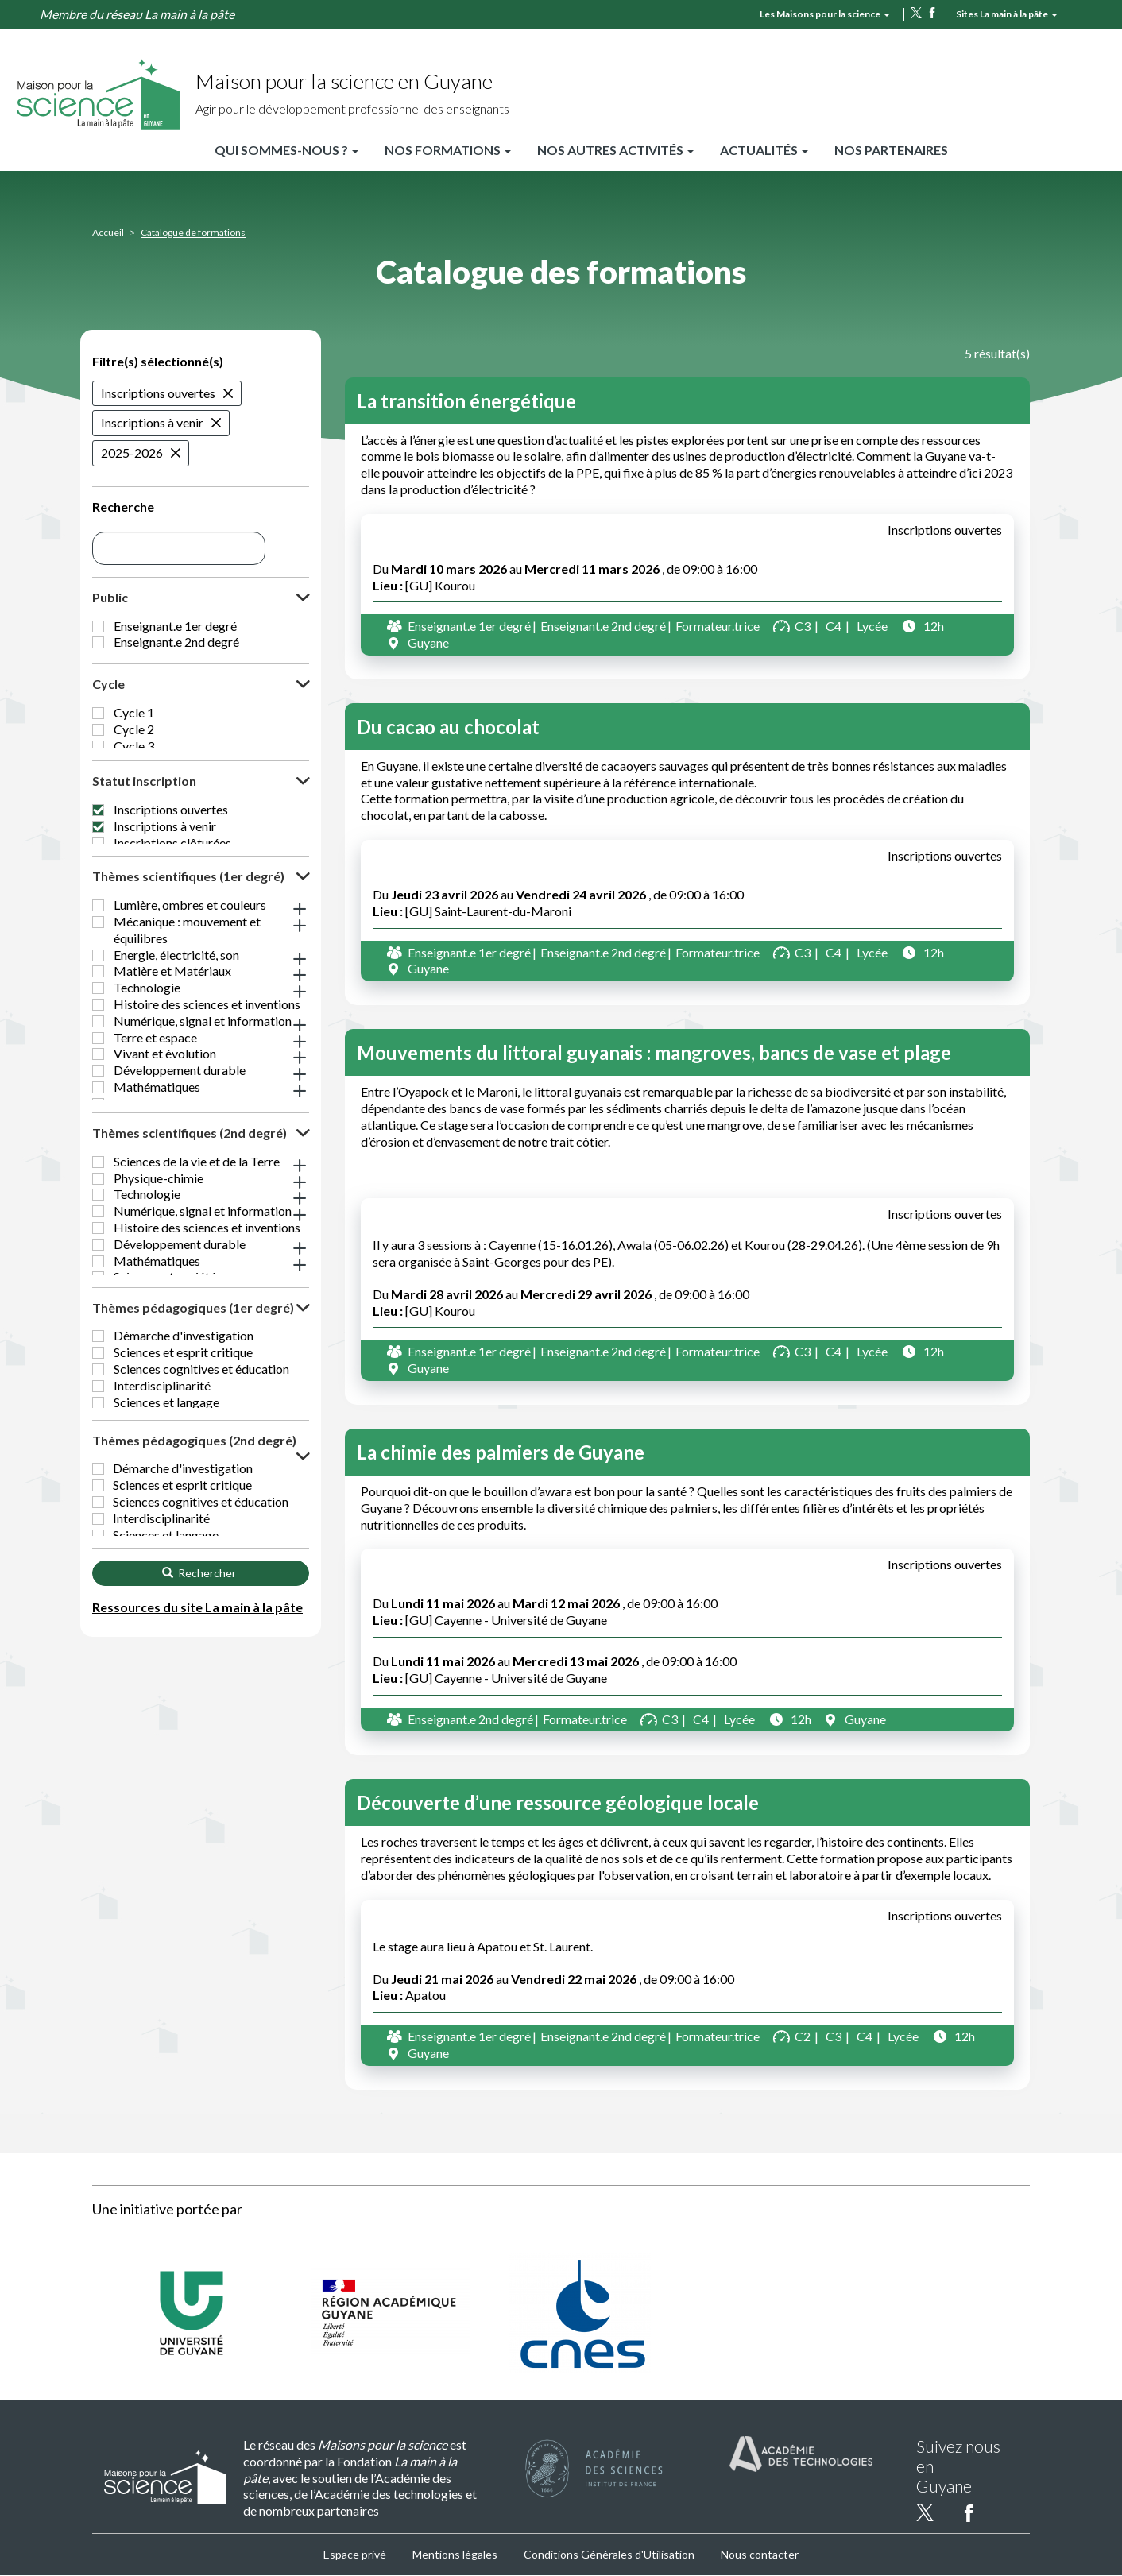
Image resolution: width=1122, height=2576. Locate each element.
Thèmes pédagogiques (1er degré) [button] (193, 1424)
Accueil (108, 232)
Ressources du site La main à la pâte (197, 1767)
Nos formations (448, 149)
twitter (916, 12)
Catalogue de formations (193, 232)
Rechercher (199, 1733)
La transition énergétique (466, 400)
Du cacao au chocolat (448, 726)
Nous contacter (760, 2554)
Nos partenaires (891, 149)
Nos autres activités (615, 149)
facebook (932, 12)
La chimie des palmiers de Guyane (500, 1452)
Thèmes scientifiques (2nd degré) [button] (189, 1239)
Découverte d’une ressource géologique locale (558, 1802)
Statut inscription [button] (144, 835)
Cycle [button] (108, 699)
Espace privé (354, 2554)
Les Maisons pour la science (825, 14)
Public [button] (110, 597)
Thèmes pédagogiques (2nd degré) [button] (194, 1576)
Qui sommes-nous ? (286, 149)
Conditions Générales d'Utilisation (609, 2554)
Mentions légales (454, 2554)
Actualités (764, 149)
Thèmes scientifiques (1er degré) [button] (188, 954)
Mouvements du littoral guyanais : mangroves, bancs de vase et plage (654, 1052)
